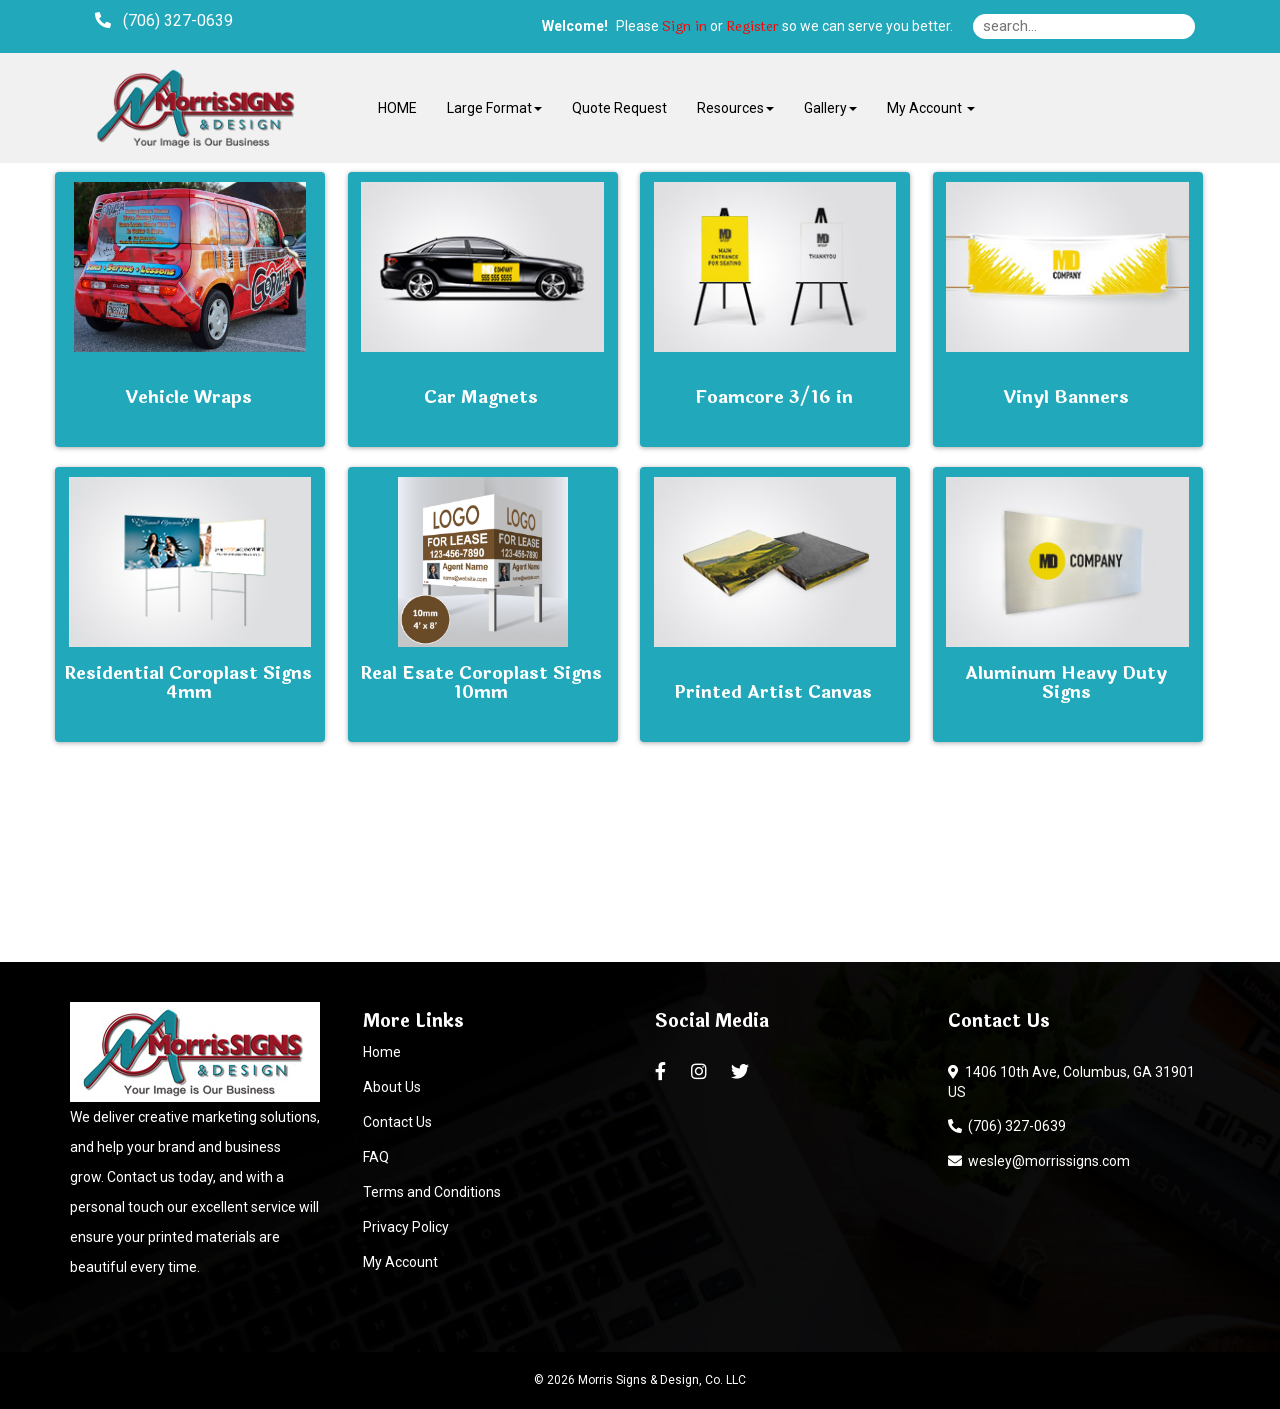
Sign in (684, 27)
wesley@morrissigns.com (1039, 1161)
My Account (400, 1262)
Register (752, 27)
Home (382, 1052)
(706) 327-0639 (1007, 1126)
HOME (397, 108)
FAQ (376, 1157)
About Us (392, 1087)
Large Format (494, 108)
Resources (735, 108)
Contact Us (397, 1122)
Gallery (830, 108)
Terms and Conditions (432, 1192)
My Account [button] (931, 108)
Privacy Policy (406, 1227)
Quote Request (619, 108)
